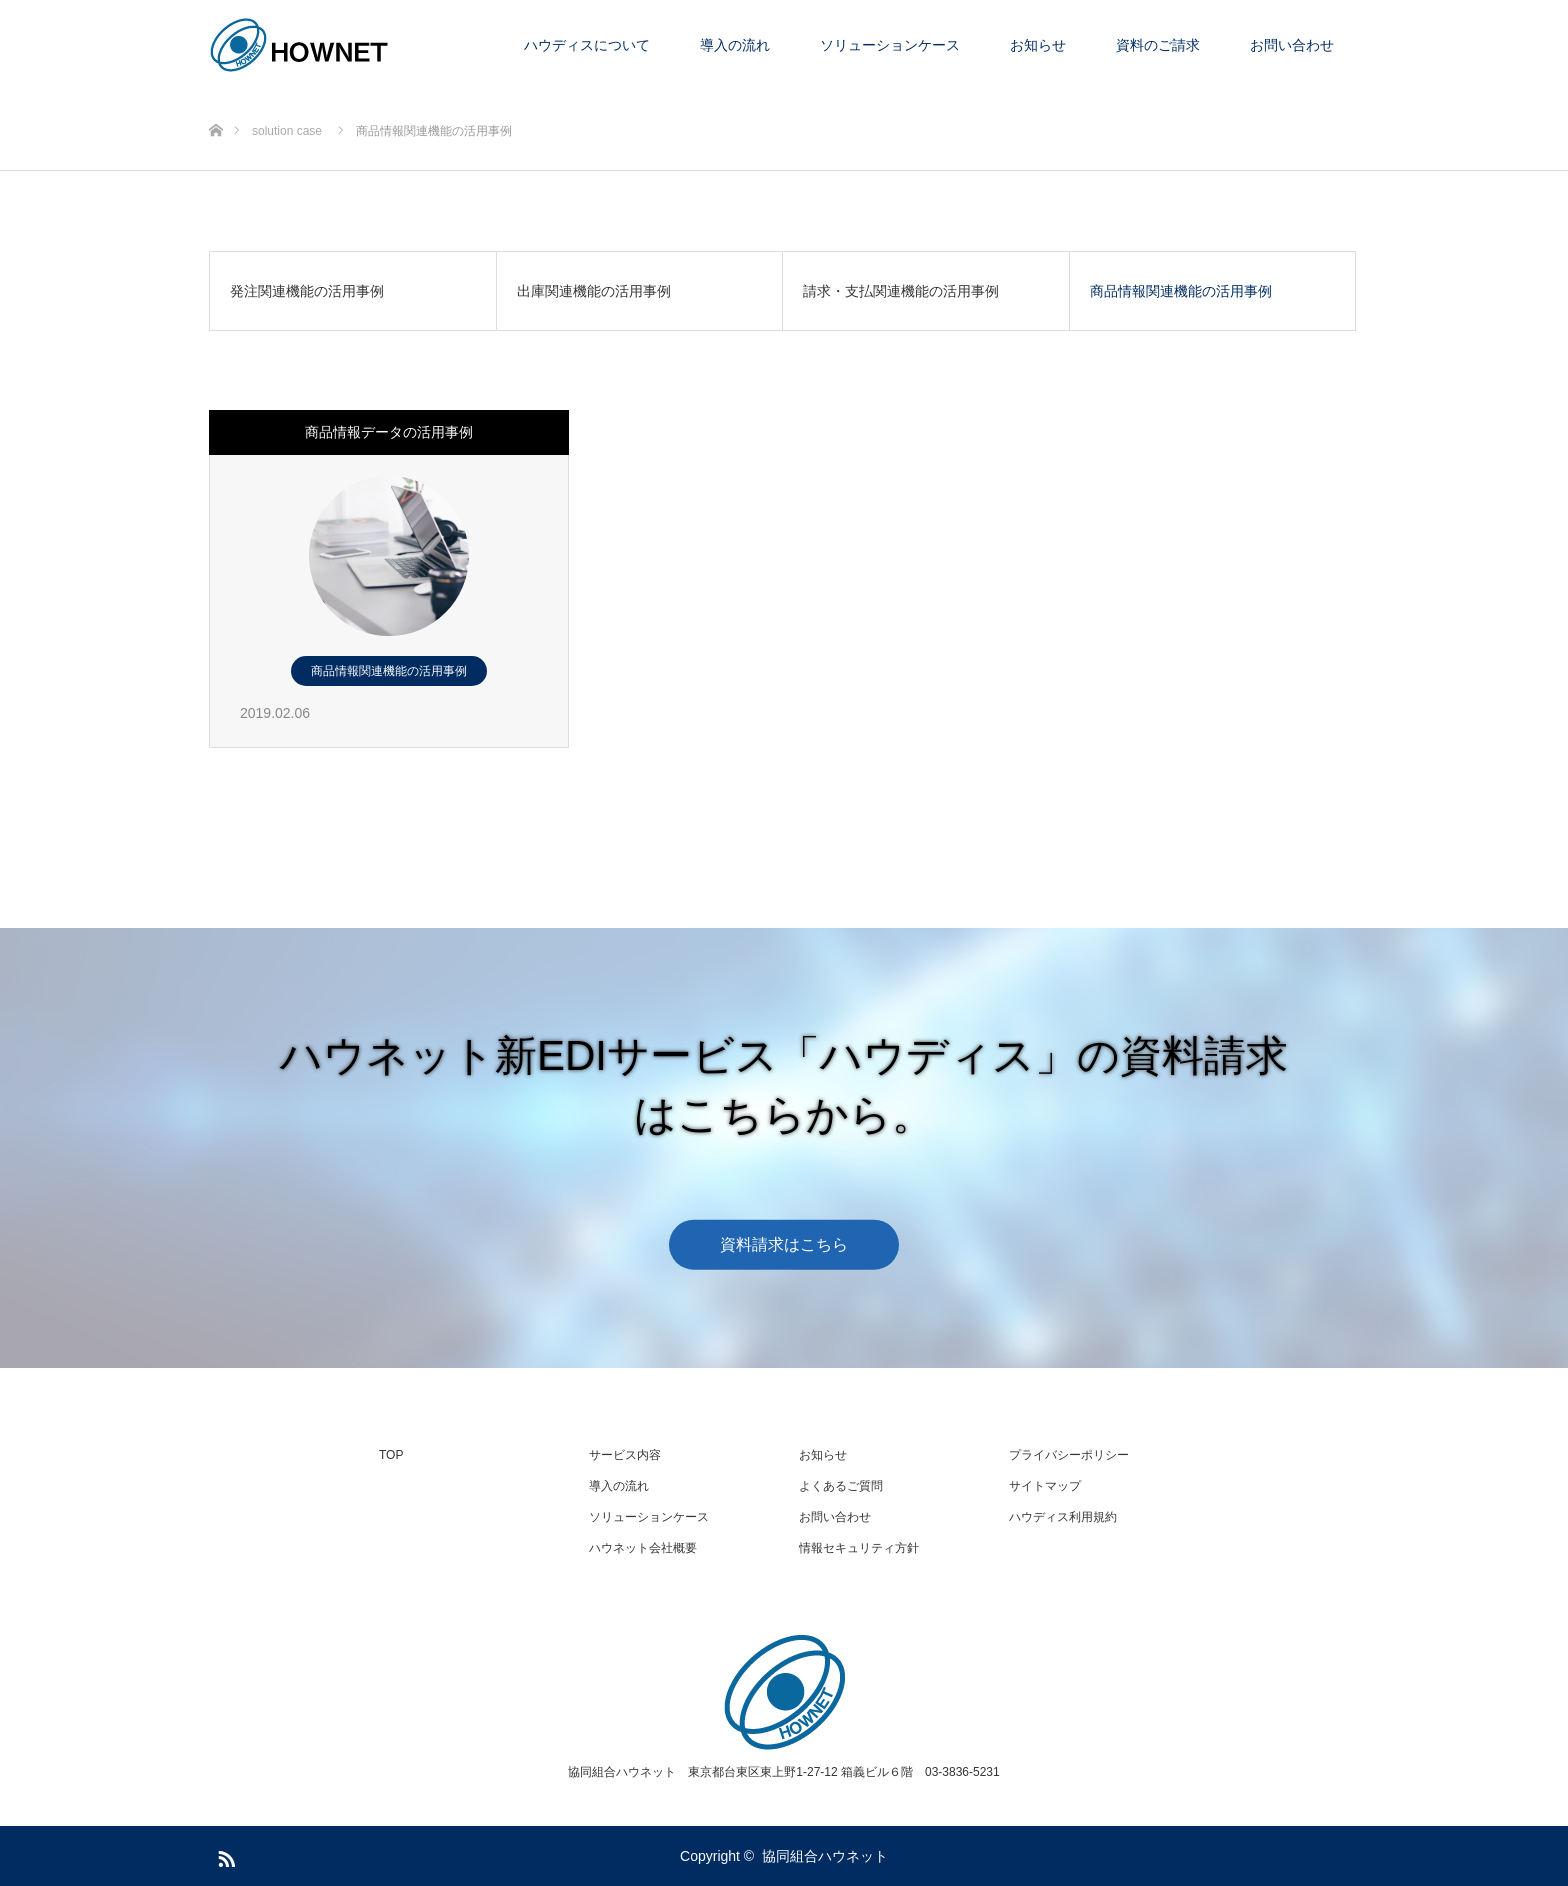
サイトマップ (1045, 1486)
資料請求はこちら (784, 1243)
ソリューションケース (890, 45)
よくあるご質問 (841, 1486)
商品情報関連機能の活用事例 (389, 671)
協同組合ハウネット (825, 1856)
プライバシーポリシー (1069, 1455)
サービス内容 (625, 1455)
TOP (391, 1455)
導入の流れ (735, 45)
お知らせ (1038, 45)
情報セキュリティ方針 (859, 1548)
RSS (224, 1855)
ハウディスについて (587, 45)
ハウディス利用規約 (1063, 1517)
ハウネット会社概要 (643, 1548)
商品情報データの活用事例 (389, 432)
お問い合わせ (1292, 45)
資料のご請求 (1158, 45)
